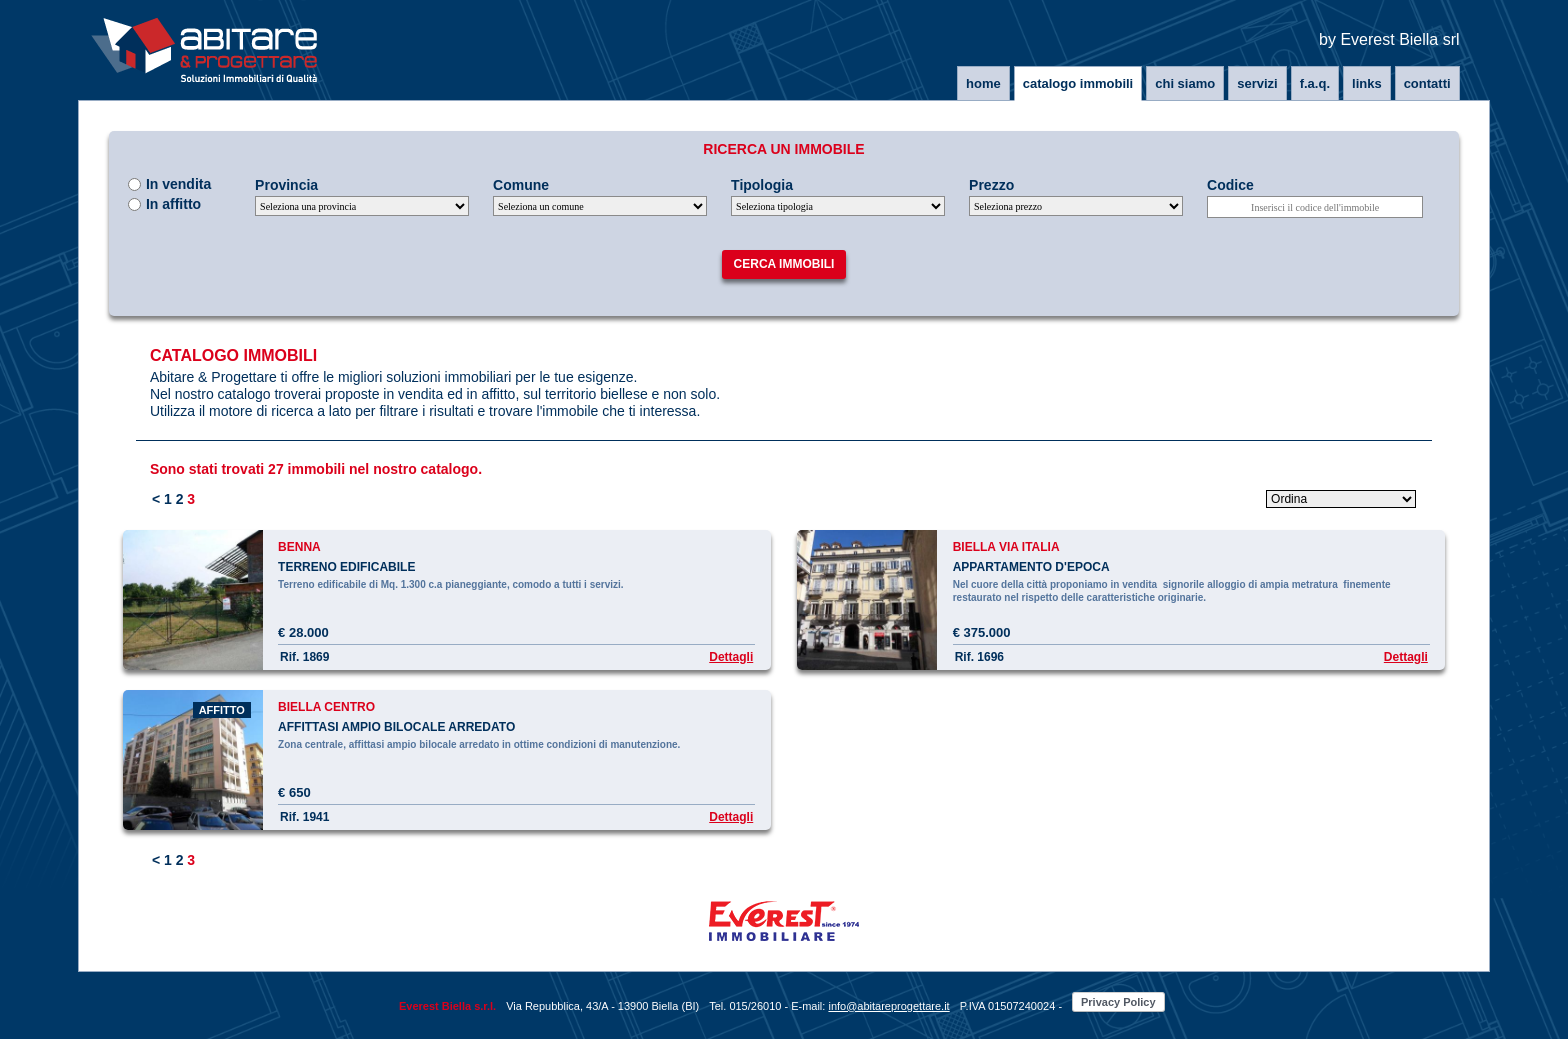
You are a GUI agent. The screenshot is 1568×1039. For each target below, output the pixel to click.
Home (983, 83)
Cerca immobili (784, 264)
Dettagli (731, 657)
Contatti (1427, 83)
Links (1367, 83)
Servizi (1257, 83)
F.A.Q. (1315, 83)
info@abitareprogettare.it (888, 1006)
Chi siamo (1185, 83)
